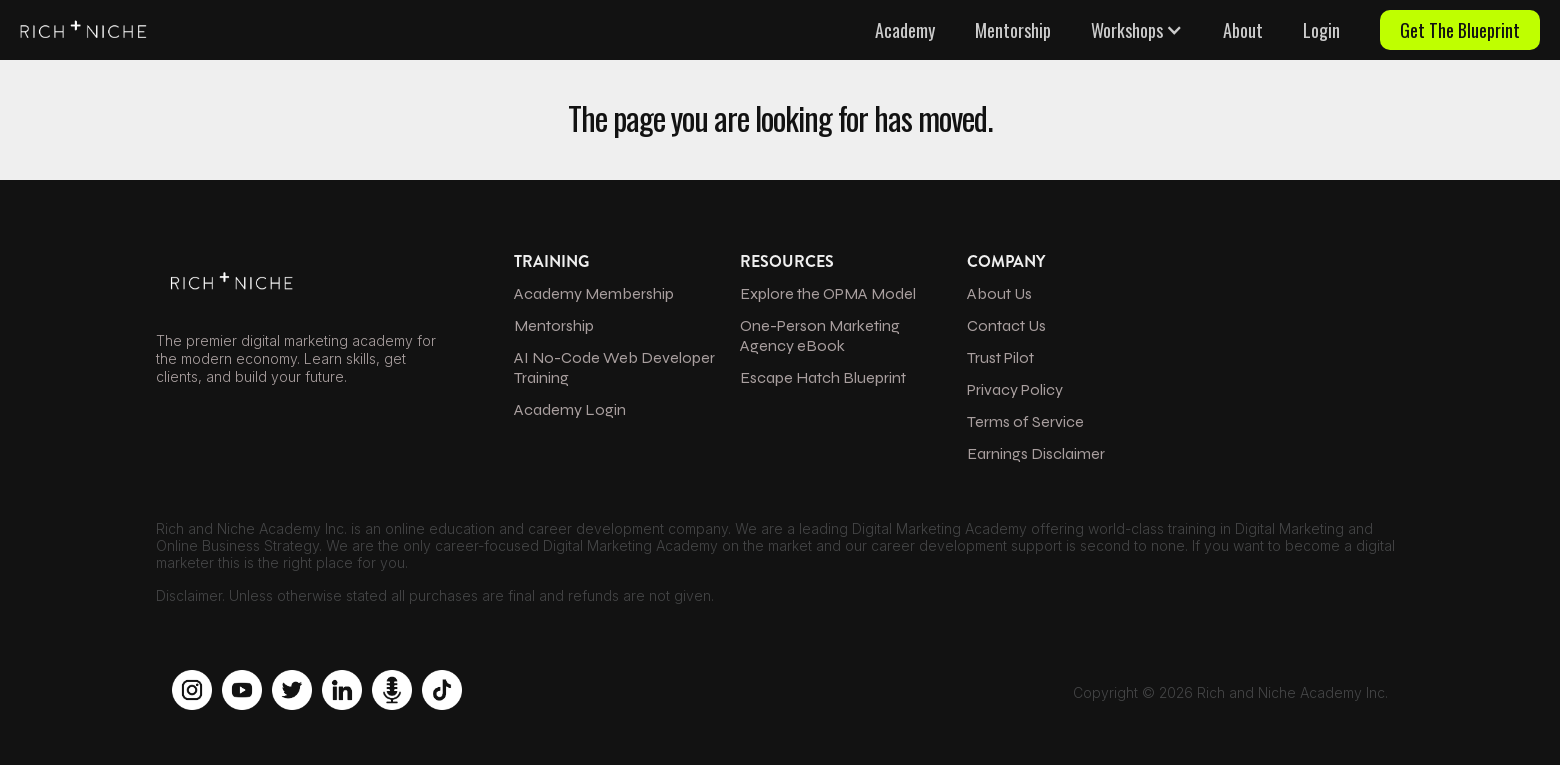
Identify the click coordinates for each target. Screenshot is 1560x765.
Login (1321, 30)
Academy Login (570, 409)
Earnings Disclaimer (1036, 453)
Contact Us (1006, 325)
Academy (905, 30)
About (1243, 30)
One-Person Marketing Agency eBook (820, 335)
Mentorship (1013, 30)
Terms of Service (1025, 421)
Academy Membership (594, 293)
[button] (1137, 30)
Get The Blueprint (1460, 30)
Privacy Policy (1015, 389)
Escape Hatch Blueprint (823, 377)
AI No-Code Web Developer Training (614, 367)
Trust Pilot (1000, 357)
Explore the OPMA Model (828, 293)
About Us (999, 293)
